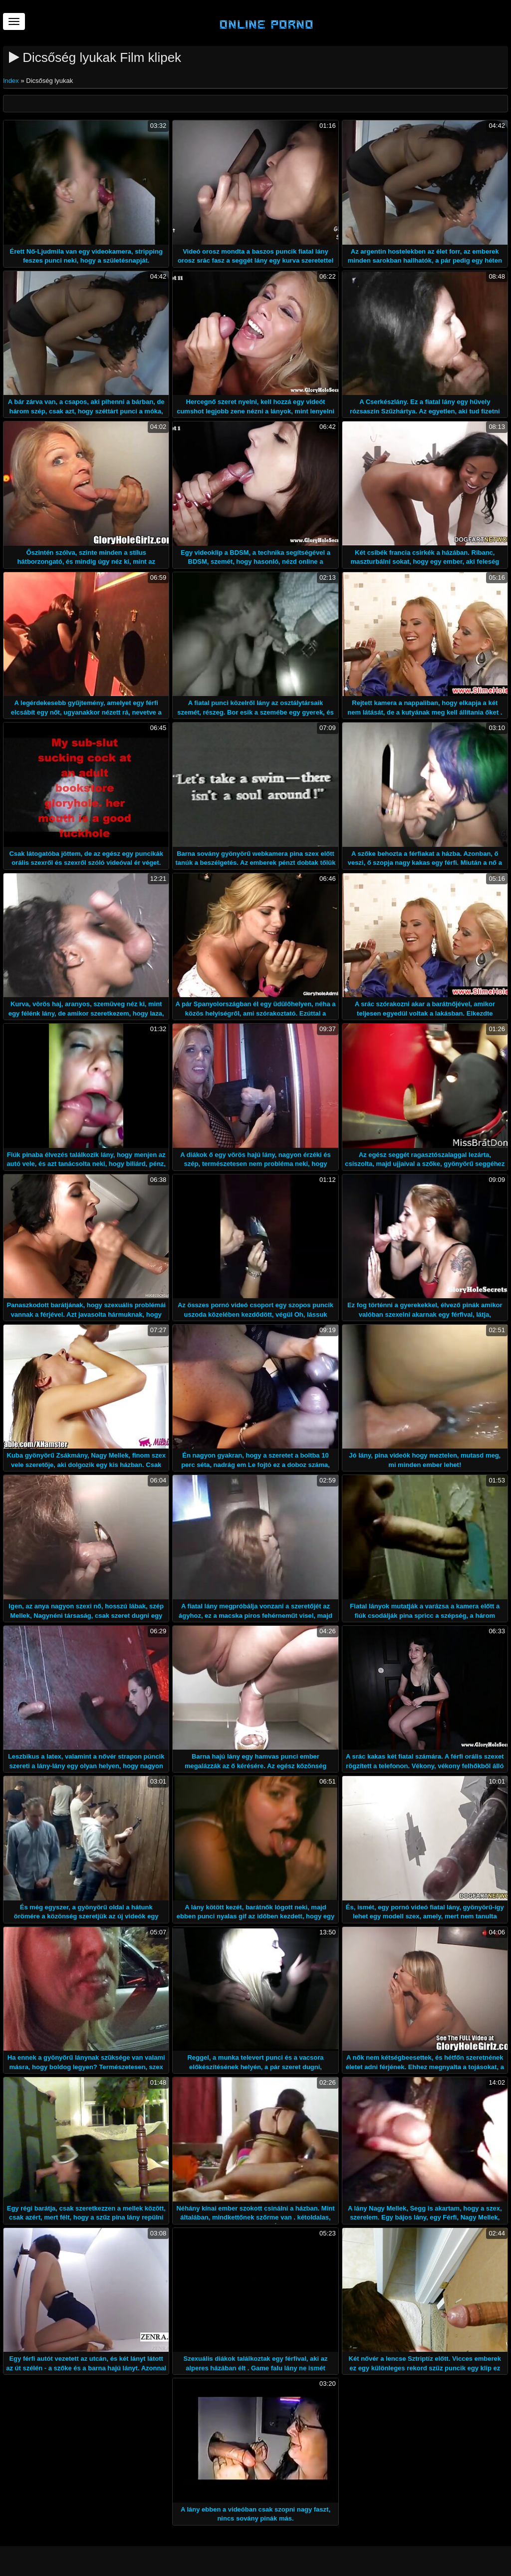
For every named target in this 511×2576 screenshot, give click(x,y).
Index (11, 80)
